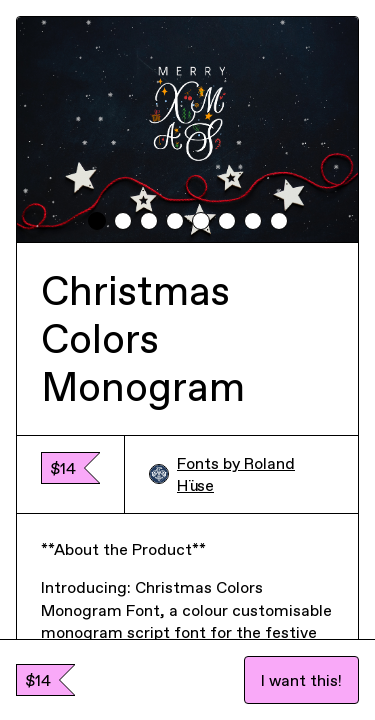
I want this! (301, 680)
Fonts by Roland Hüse (222, 474)
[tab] (97, 221)
